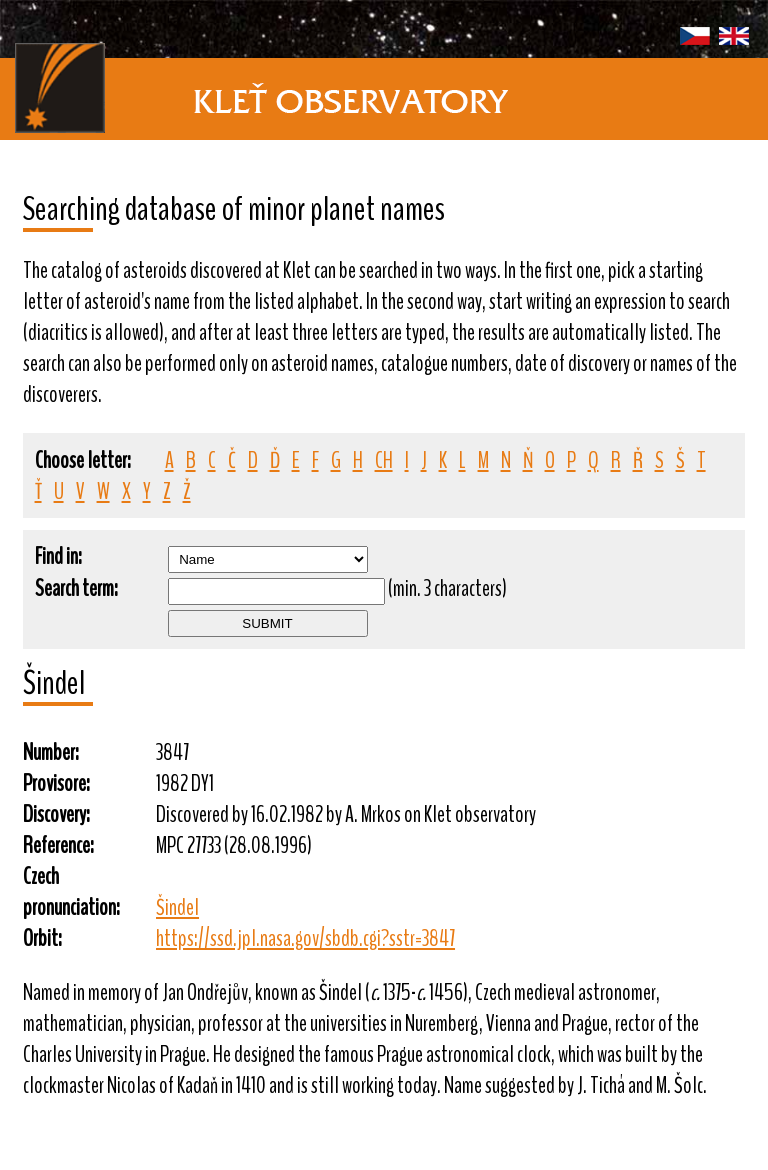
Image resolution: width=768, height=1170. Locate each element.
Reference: (58, 845)
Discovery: (56, 814)
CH (384, 460)
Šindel (177, 907)
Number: (51, 752)
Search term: (76, 588)
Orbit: (42, 938)
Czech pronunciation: (71, 892)
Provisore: (56, 783)
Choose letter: (83, 460)
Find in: (58, 556)
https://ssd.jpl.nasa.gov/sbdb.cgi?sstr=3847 (305, 938)
